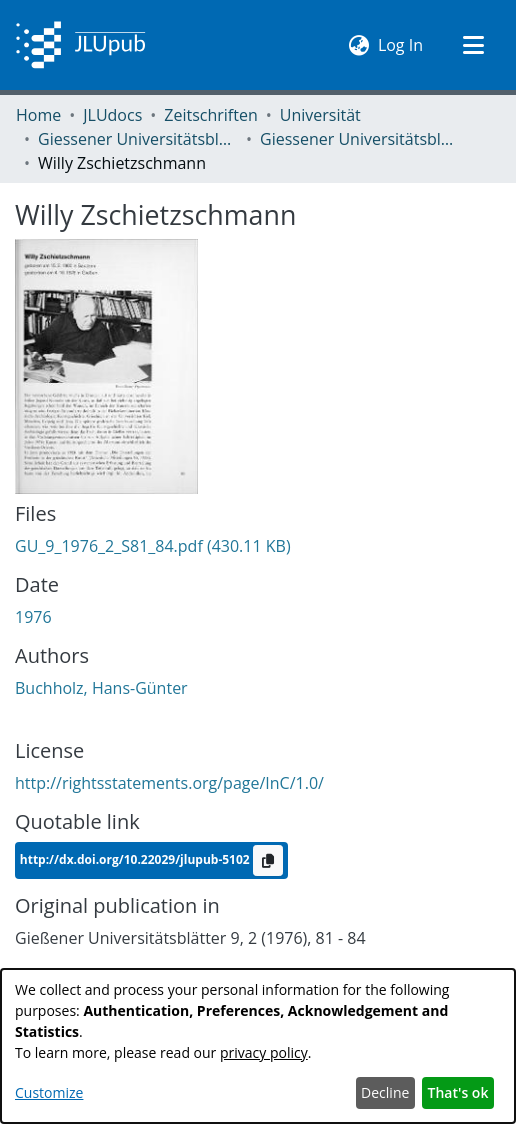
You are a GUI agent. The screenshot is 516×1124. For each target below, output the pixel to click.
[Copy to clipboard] (268, 860)
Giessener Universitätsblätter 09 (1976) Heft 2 (360, 139)
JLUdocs (112, 115)
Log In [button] (401, 44)
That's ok (458, 1092)
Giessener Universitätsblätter (138, 139)
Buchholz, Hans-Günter (101, 688)
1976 (33, 617)
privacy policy (264, 1052)
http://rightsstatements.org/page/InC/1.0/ (169, 783)
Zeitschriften (210, 115)
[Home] (80, 45)
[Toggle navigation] (473, 45)
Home (38, 115)
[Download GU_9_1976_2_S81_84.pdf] (153, 546)
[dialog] (258, 1046)
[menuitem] (359, 45)
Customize (49, 1092)
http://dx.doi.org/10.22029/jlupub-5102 (136, 859)
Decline (385, 1092)
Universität (320, 115)
